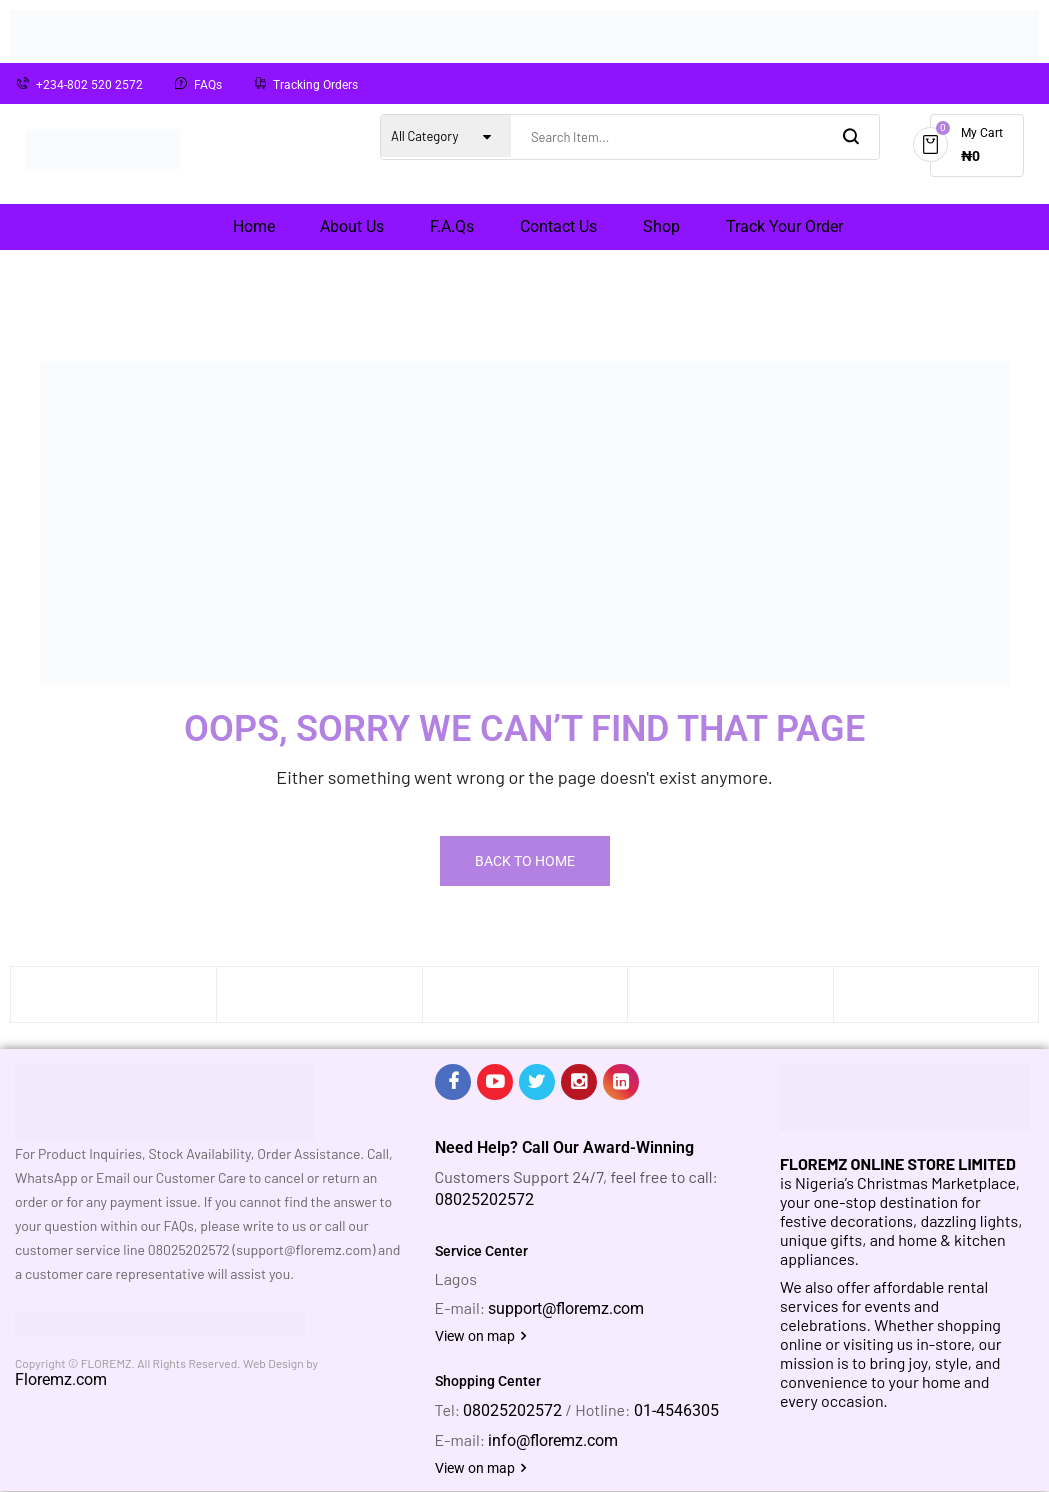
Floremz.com (61, 1379)
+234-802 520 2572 (89, 85)
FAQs (208, 85)
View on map (480, 1336)
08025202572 (484, 1199)
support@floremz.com (566, 1308)
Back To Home (525, 861)
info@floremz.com (553, 1440)
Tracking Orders (315, 85)
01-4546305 (676, 1410)
